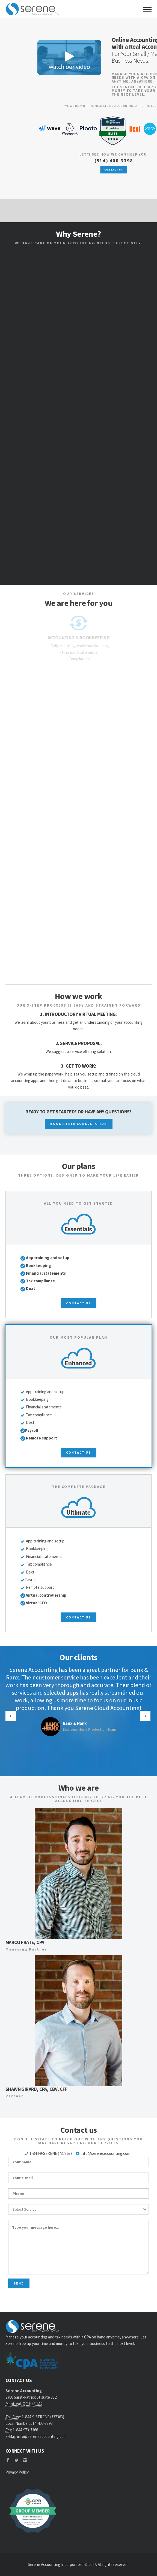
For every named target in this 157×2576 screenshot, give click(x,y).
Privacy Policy (17, 2472)
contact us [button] (78, 1303)
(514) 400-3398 (113, 160)
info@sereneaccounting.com (105, 2153)
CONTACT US (113, 169)
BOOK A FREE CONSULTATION (78, 1124)
